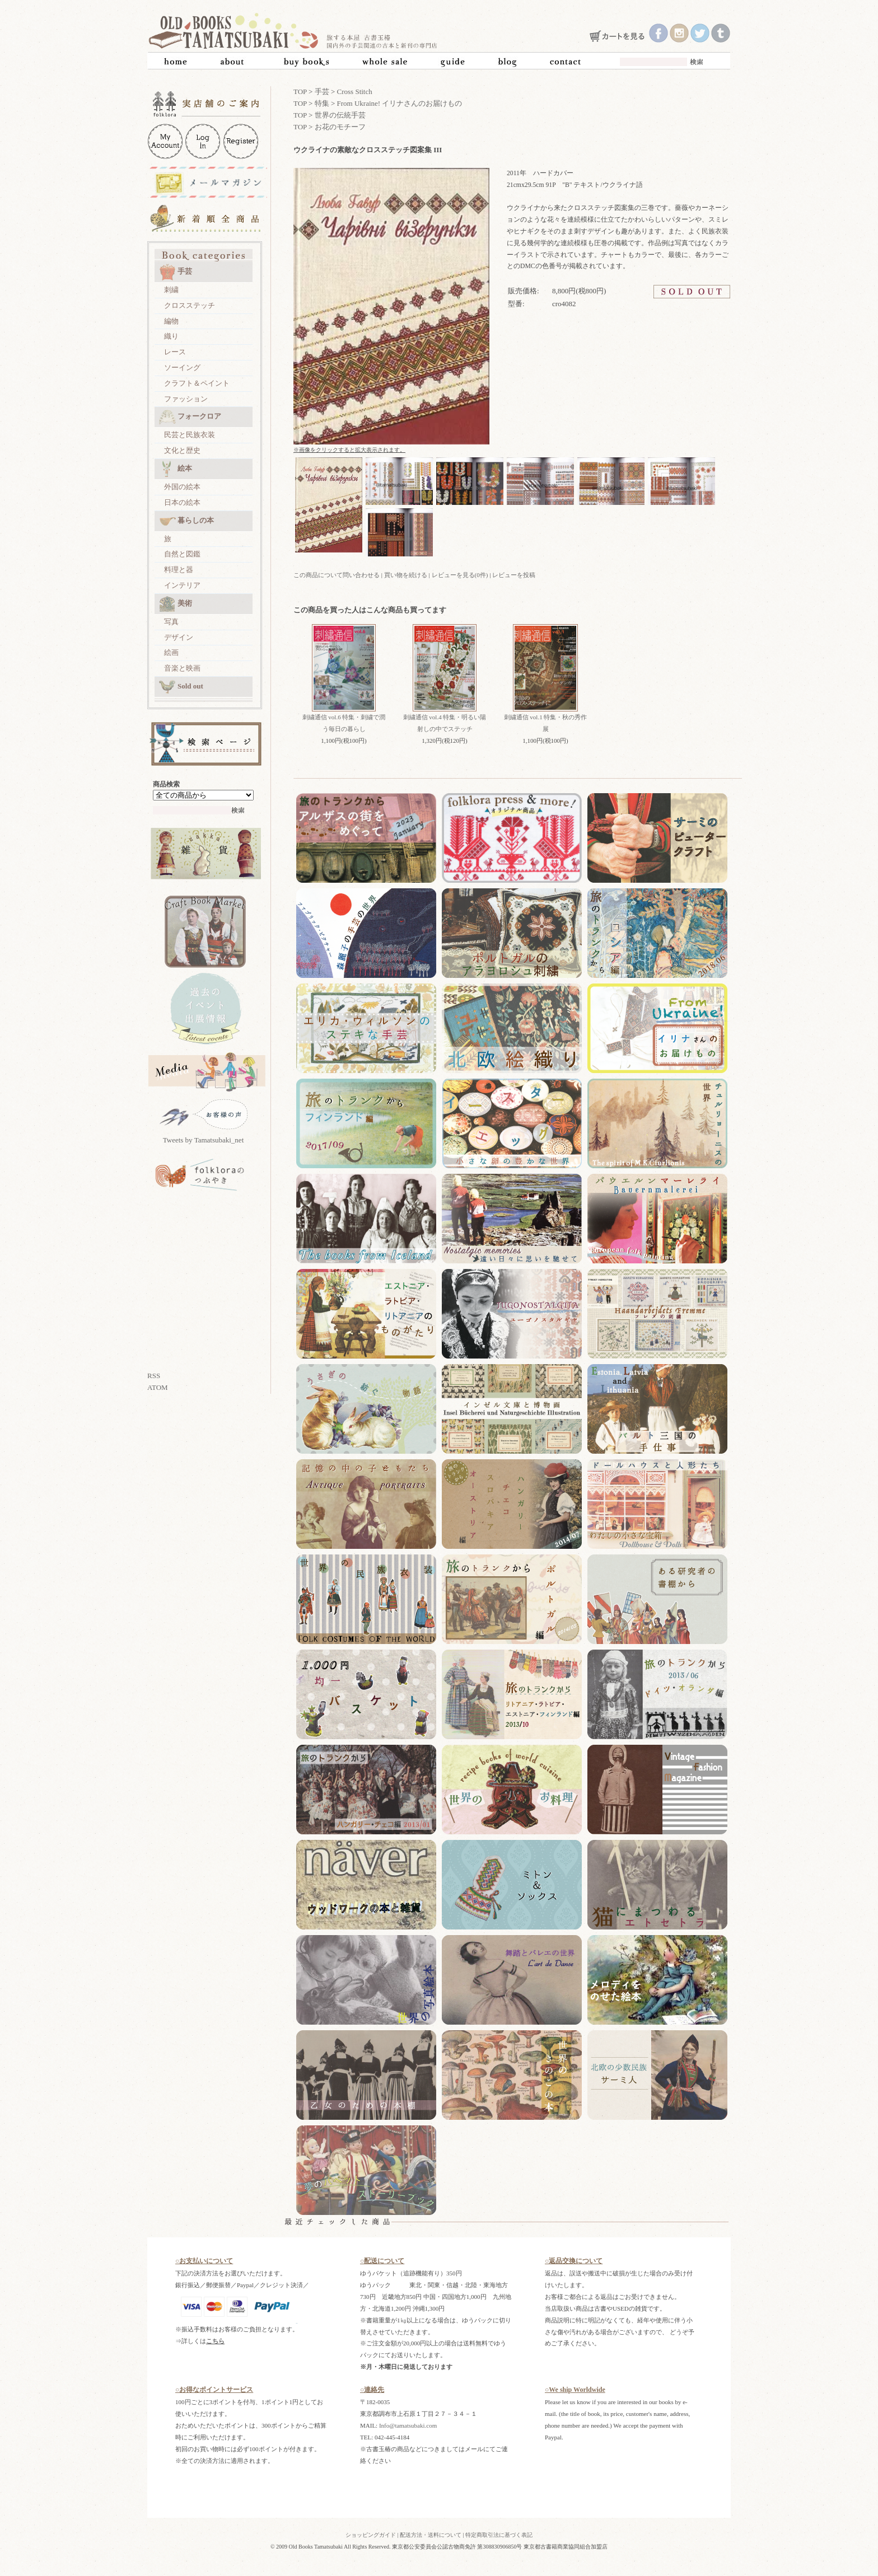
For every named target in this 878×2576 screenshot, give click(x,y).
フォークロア (190, 417)
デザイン (178, 637)
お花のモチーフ (340, 127)
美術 (175, 604)
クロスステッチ (189, 305)
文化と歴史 (182, 450)
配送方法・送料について (430, 2535)
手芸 (175, 272)
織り (171, 336)
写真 (171, 621)
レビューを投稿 (513, 575)
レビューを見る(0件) (460, 575)
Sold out (181, 686)
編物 (171, 321)
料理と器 (178, 569)
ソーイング (182, 367)
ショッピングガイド (370, 2535)
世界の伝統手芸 (340, 115)
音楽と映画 (182, 668)
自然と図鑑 (182, 554)
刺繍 (171, 289)
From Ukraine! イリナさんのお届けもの (400, 103)
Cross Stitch (354, 91)
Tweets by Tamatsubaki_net (203, 1140)
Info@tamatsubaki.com (408, 2425)
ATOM (157, 1387)
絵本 (175, 469)
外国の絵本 (182, 487)
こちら (215, 2341)
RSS (153, 1375)
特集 (322, 103)
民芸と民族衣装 (189, 434)
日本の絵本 (182, 502)
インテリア (182, 585)
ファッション (186, 399)
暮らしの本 (186, 521)
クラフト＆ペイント (197, 383)
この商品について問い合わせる (336, 575)
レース (175, 352)
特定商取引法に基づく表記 (499, 2535)
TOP (300, 91)
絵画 (171, 652)
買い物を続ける (405, 575)
